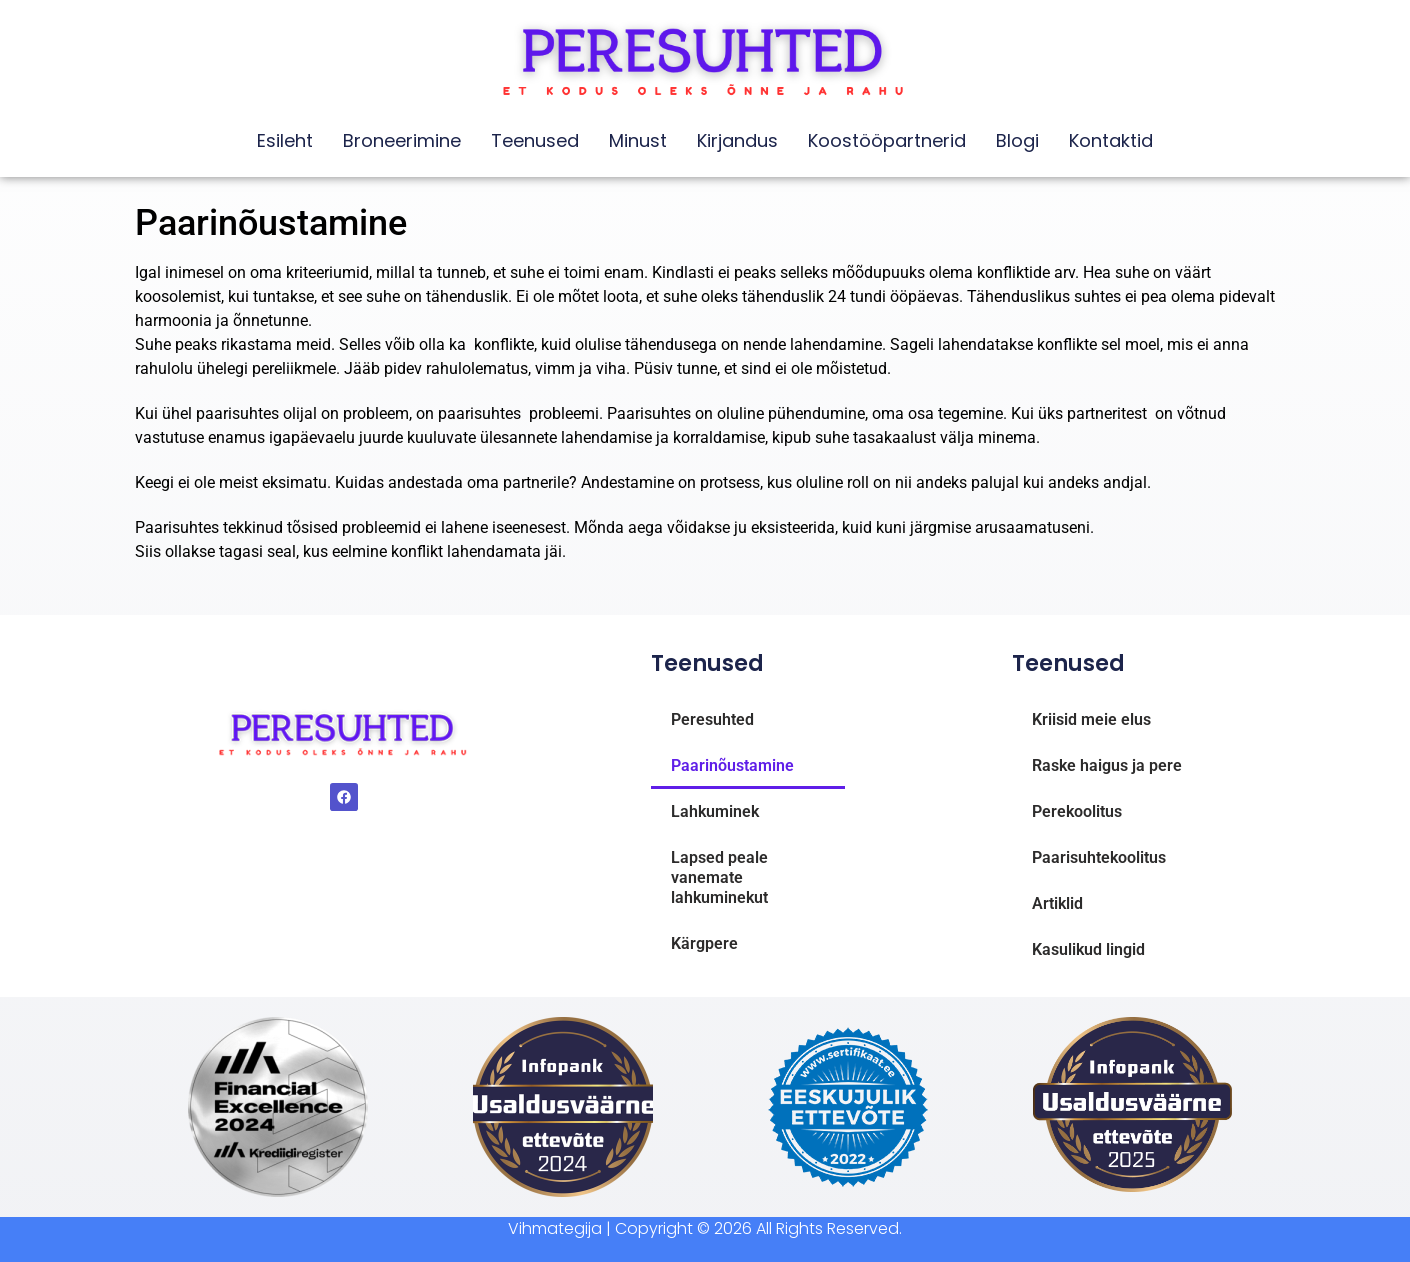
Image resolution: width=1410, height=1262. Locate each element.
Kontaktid (1111, 140)
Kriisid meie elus (1091, 719)
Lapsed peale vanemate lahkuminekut (719, 877)
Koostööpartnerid (887, 140)
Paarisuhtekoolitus (1099, 857)
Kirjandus (737, 140)
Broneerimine (402, 140)
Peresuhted (712, 719)
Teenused (535, 140)
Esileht (285, 140)
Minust (638, 140)
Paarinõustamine (732, 765)
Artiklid (1057, 903)
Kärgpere (704, 943)
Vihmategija (555, 1228)
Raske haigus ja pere (1107, 765)
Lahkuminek (715, 811)
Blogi (1017, 140)
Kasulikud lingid (1088, 949)
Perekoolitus (1077, 811)
